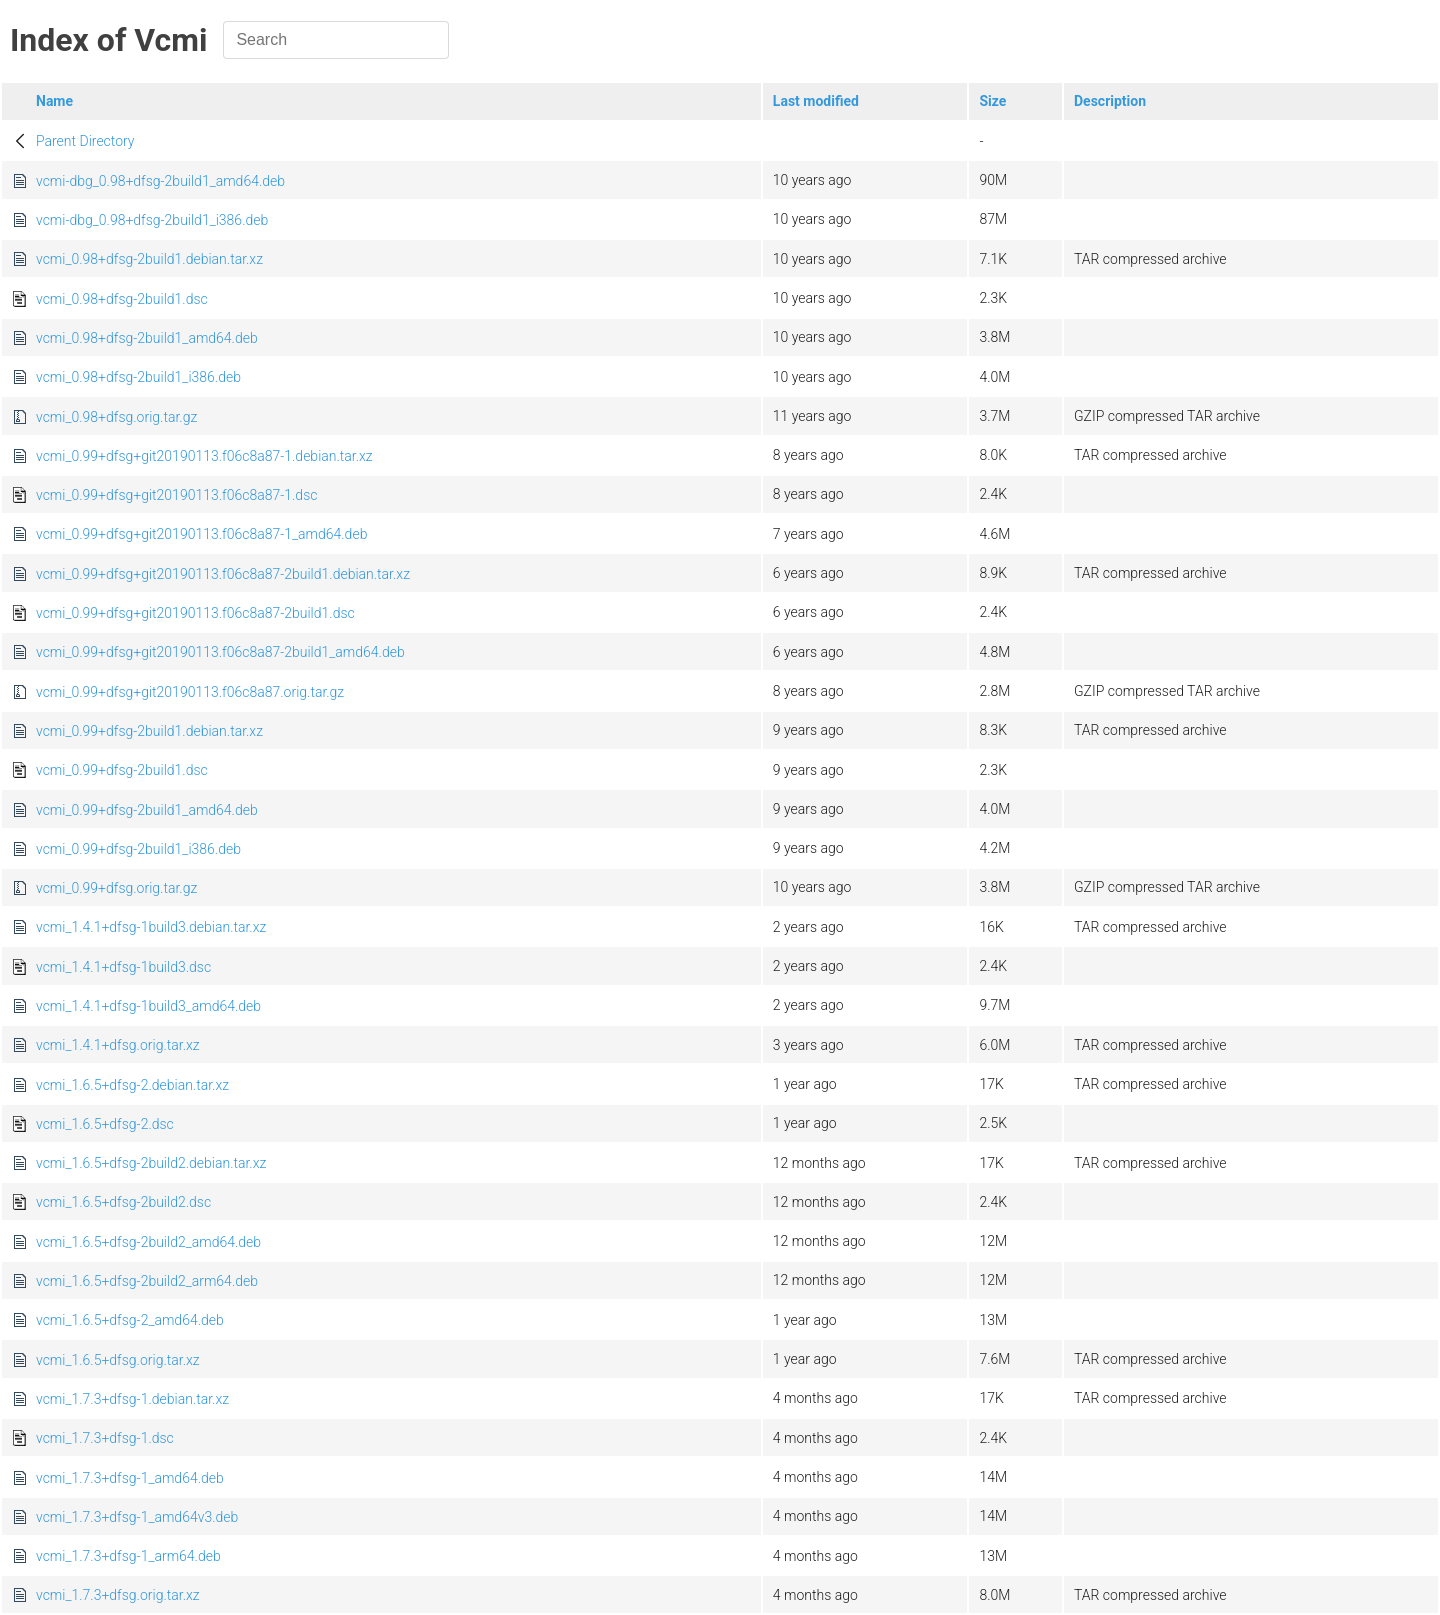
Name (54, 101)
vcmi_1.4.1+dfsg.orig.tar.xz (118, 1045)
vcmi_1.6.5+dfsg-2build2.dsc (123, 1202)
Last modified (816, 101)
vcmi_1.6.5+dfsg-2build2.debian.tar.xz (151, 1163)
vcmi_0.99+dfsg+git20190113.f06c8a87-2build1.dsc (195, 613)
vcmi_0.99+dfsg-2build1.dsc (122, 770)
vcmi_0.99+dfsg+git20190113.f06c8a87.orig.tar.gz (190, 692)
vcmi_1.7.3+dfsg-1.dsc (105, 1438)
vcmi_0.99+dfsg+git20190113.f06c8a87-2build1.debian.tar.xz (223, 574)
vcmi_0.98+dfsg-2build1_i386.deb (138, 377)
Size (992, 101)
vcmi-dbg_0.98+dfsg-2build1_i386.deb (152, 220)
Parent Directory (85, 141)
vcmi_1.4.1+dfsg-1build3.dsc (123, 967)
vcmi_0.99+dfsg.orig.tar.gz (116, 888)
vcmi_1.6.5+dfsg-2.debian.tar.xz (132, 1085)
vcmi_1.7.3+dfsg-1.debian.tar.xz (132, 1399)
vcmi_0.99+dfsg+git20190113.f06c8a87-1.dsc (176, 495)
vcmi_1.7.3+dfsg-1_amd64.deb (130, 1478)
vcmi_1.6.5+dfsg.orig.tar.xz (118, 1360)
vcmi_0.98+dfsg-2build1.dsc (122, 299)
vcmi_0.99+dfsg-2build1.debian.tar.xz (149, 731)
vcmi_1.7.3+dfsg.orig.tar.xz (118, 1595)
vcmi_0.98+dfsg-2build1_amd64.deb (147, 338)
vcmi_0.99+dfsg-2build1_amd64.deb (147, 810)
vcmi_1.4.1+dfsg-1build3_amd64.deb (148, 1006)
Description (1110, 101)
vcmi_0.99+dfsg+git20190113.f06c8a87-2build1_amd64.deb (220, 652)
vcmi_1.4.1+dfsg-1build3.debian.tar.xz (151, 927)
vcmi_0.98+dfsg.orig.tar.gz (116, 417)
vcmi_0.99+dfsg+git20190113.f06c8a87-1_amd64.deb (201, 534)
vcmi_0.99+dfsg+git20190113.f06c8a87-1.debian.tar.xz (204, 456)
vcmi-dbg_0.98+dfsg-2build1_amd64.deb (160, 181)
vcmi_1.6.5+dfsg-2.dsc (105, 1124)
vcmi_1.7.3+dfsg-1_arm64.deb (128, 1556)
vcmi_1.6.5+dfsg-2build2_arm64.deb (147, 1281)
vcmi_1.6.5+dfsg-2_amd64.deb (130, 1320)
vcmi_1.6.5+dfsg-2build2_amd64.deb (148, 1242)
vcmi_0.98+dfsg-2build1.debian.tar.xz (149, 259)
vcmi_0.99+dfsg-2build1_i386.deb (138, 849)
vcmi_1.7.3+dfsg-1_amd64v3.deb (137, 1517)
